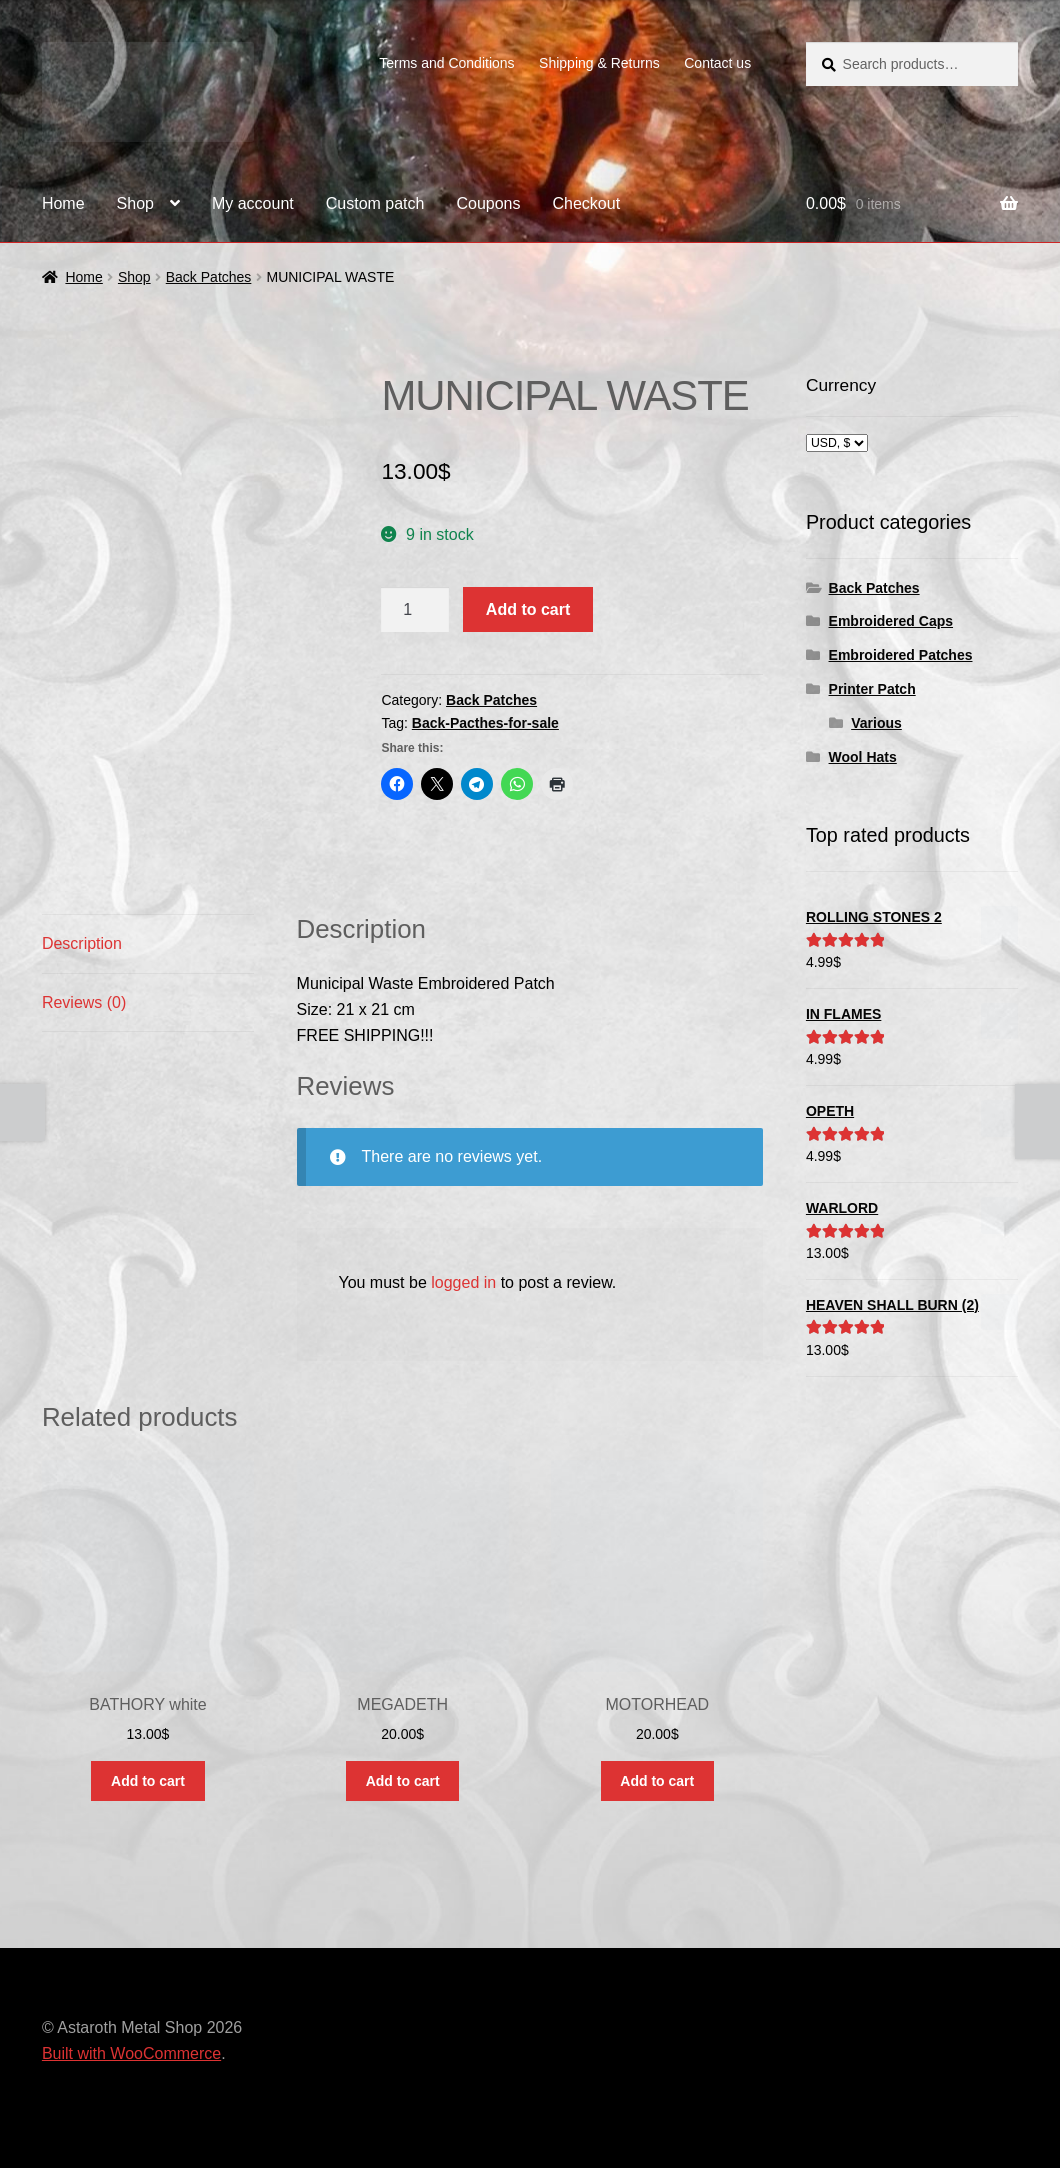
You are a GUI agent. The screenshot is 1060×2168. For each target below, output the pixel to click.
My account (253, 203)
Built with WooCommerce (131, 2053)
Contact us (717, 63)
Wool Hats (863, 757)
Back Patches (209, 277)
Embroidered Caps (891, 621)
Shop (135, 203)
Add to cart (528, 609)
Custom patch (375, 203)
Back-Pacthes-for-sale (485, 723)
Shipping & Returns (599, 63)
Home (63, 203)
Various (876, 723)
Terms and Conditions (446, 63)
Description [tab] (82, 943)
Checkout (587, 203)
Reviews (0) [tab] (84, 1002)
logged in (463, 1282)
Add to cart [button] (148, 1781)
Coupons (488, 203)
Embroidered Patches (901, 655)
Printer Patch (872, 689)
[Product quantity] (415, 610)
